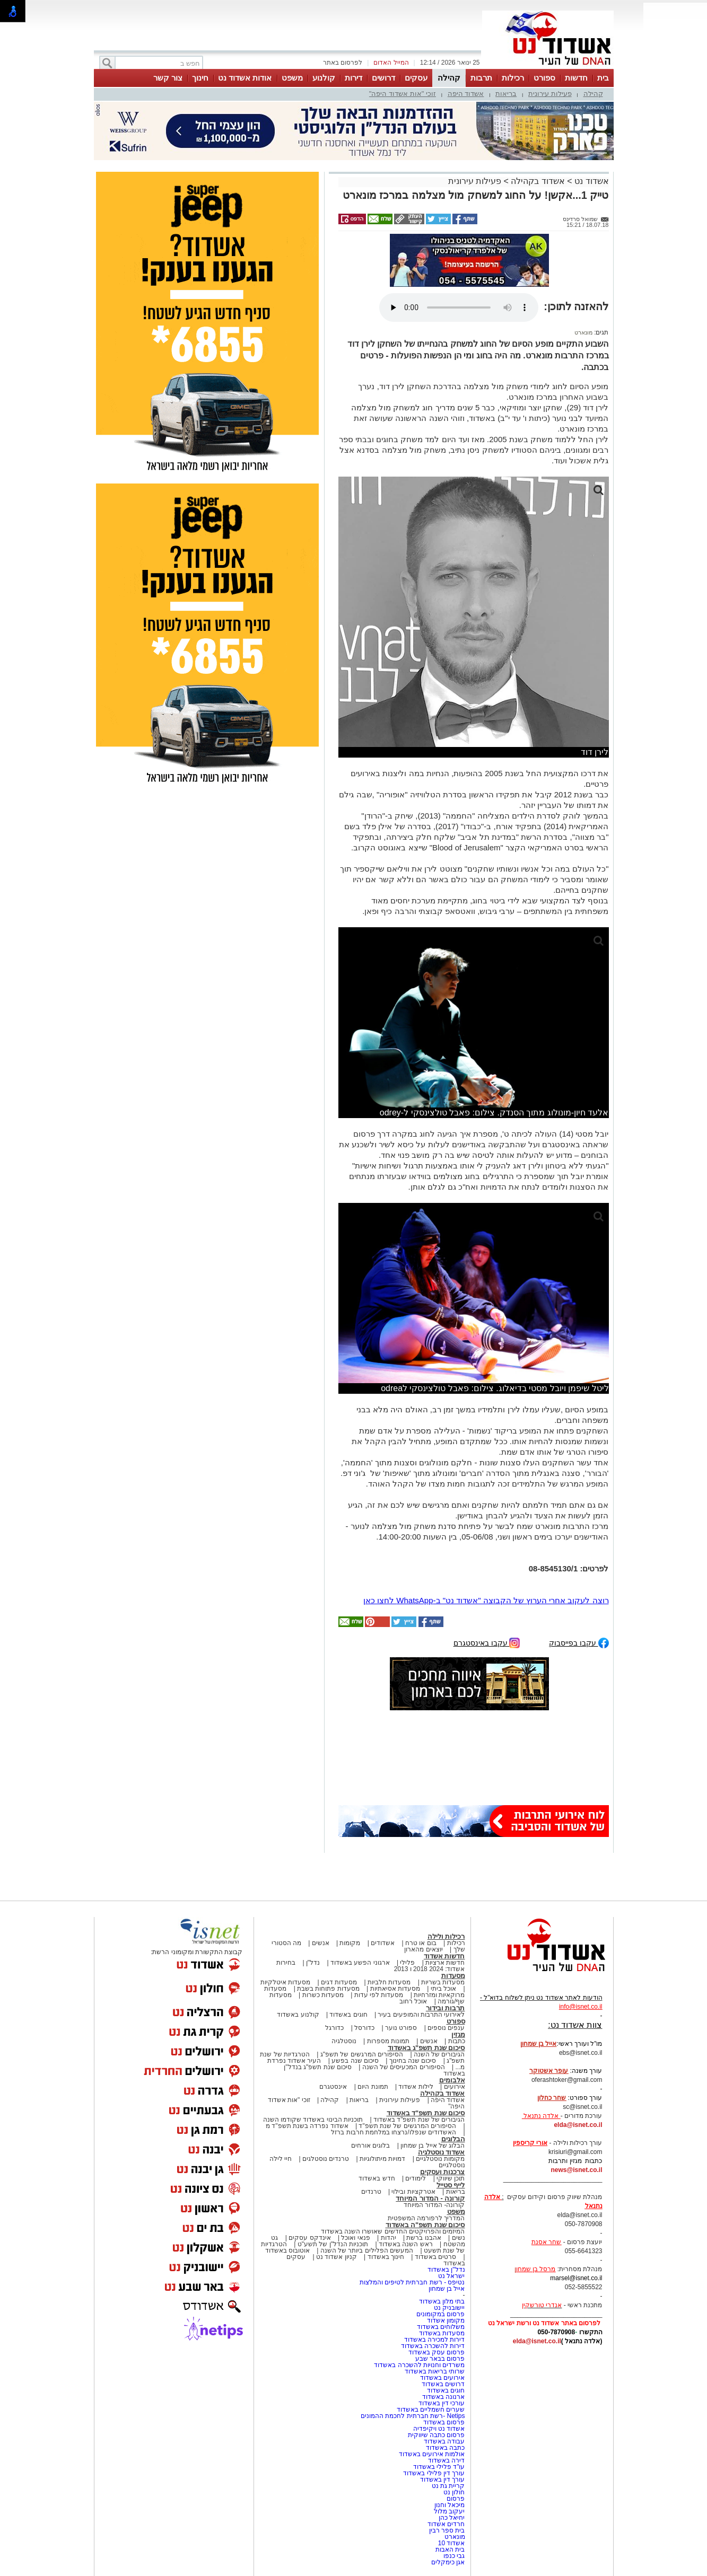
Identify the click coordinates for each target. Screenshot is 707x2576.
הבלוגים (453, 2139)
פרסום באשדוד (443, 2422)
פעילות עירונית (550, 94)
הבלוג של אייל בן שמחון (432, 2145)
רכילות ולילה (446, 1936)
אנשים (320, 1943)
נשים (458, 2237)
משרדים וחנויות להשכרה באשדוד (419, 2365)
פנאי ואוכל (355, 2237)
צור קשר (167, 77)
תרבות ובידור (445, 2008)
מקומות (349, 1943)
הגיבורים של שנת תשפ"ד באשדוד (418, 2119)
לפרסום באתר (342, 62)
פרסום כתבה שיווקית (435, 2435)
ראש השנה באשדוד (406, 2244)
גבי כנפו (454, 2556)
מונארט (583, 332)
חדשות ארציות (445, 1962)
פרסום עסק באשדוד (436, 2352)
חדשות (576, 77)
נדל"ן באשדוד (446, 2269)
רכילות (513, 77)
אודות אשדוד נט (245, 77)
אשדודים (383, 1943)
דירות (353, 77)
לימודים (415, 2178)
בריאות (506, 94)
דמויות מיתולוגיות (382, 2158)
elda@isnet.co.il (578, 2125)
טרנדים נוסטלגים (325, 2158)
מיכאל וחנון (449, 2505)
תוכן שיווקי (451, 2178)
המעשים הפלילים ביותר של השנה (366, 2250)
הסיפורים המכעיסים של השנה (403, 2067)
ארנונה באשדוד (443, 2397)
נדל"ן (313, 1962)
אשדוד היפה (466, 94)
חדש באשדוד (377, 2178)
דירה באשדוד (446, 2460)
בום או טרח (421, 1943)
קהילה (449, 77)
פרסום (455, 2498)
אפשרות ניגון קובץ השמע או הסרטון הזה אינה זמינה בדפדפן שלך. (458, 307)
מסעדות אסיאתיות (395, 1988)
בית (603, 77)
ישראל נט (451, 2276)
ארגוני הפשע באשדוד (360, 1962)
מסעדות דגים (339, 1982)
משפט (292, 77)
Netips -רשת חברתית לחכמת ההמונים (413, 2416)
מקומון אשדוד (446, 2320)
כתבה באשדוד (444, 2447)
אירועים (454, 2086)
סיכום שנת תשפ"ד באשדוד (426, 2113)
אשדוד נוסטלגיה (441, 2152)
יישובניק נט (448, 2307)
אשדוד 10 (451, 2543)
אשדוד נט (590, 181)
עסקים (416, 77)
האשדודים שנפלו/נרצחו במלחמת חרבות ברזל (393, 2132)
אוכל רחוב (413, 2001)
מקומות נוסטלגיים (439, 2158)
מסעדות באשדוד (442, 2333)
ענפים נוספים (446, 2028)
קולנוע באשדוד (298, 2014)
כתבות (456, 2041)
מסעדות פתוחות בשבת (328, 1988)
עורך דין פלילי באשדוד (433, 2473)
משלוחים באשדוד (441, 2327)
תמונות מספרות (387, 2041)
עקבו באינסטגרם (486, 1642)
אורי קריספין (530, 2143)
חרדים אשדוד (446, 2524)
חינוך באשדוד (386, 2257)
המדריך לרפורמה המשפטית (426, 2218)
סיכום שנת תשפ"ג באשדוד (426, 2048)
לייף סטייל (451, 2185)
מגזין (458, 2034)
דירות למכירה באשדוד (434, 2339)
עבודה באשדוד (443, 2441)
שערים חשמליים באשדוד (431, 2409)
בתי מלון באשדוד (442, 2301)
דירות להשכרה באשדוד (433, 2346)
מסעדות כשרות (323, 1995)
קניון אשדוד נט (336, 2257)
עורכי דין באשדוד (441, 2403)
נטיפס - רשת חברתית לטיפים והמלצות (412, 2282)
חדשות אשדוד (444, 1956)
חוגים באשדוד (348, 2014)
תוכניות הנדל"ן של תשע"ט (333, 2244)
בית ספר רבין (447, 2530)
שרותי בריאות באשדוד (435, 2371)
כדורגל (334, 2028)
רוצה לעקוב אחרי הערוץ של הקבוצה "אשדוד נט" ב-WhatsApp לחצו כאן (486, 1600)
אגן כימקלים (448, 2562)
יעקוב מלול (449, 2511)
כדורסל (364, 2028)
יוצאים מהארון (423, 1949)
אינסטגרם (333, 2086)
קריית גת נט (448, 2486)
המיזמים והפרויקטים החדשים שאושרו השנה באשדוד (393, 2231)
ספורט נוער (401, 2028)
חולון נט (453, 2492)
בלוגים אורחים (370, 2145)
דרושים (383, 77)
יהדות (388, 2237)
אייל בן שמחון (447, 2288)
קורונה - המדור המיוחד (430, 2198)
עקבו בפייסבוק (579, 1642)
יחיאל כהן (452, 2517)
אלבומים (452, 2080)
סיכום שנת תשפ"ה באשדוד (425, 2225)
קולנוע (323, 77)
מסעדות (453, 1976)
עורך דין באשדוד (442, 2479)
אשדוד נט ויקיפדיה (438, 2428)
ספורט (544, 77)
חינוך (200, 77)
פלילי (407, 1962)
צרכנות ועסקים (442, 2172)
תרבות (481, 77)
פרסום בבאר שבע (440, 2358)
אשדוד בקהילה (537, 181)
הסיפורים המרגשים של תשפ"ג (361, 2054)
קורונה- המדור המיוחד (434, 2205)
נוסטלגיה (343, 2041)
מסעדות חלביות (389, 1982)
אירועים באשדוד (442, 2377)
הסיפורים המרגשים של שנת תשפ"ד (406, 2126)
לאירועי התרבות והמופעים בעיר (421, 2014)
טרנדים (371, 2191)
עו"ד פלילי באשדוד (438, 2467)
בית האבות (450, 2549)
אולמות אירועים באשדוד (432, 2454)
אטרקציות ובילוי (413, 2191)
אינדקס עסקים (309, 2237)
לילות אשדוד (415, 2086)
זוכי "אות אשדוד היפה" (402, 94)
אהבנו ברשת (423, 2237)
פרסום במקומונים (440, 2314)
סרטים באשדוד (435, 2257)
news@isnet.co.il (576, 2170)
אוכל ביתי (442, 1988)
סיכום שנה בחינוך (413, 2060)
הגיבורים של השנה (439, 2054)
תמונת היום (372, 2086)
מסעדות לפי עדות (379, 1995)
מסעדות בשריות (443, 1982)
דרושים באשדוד (443, 2384)
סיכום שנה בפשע (355, 2060)
